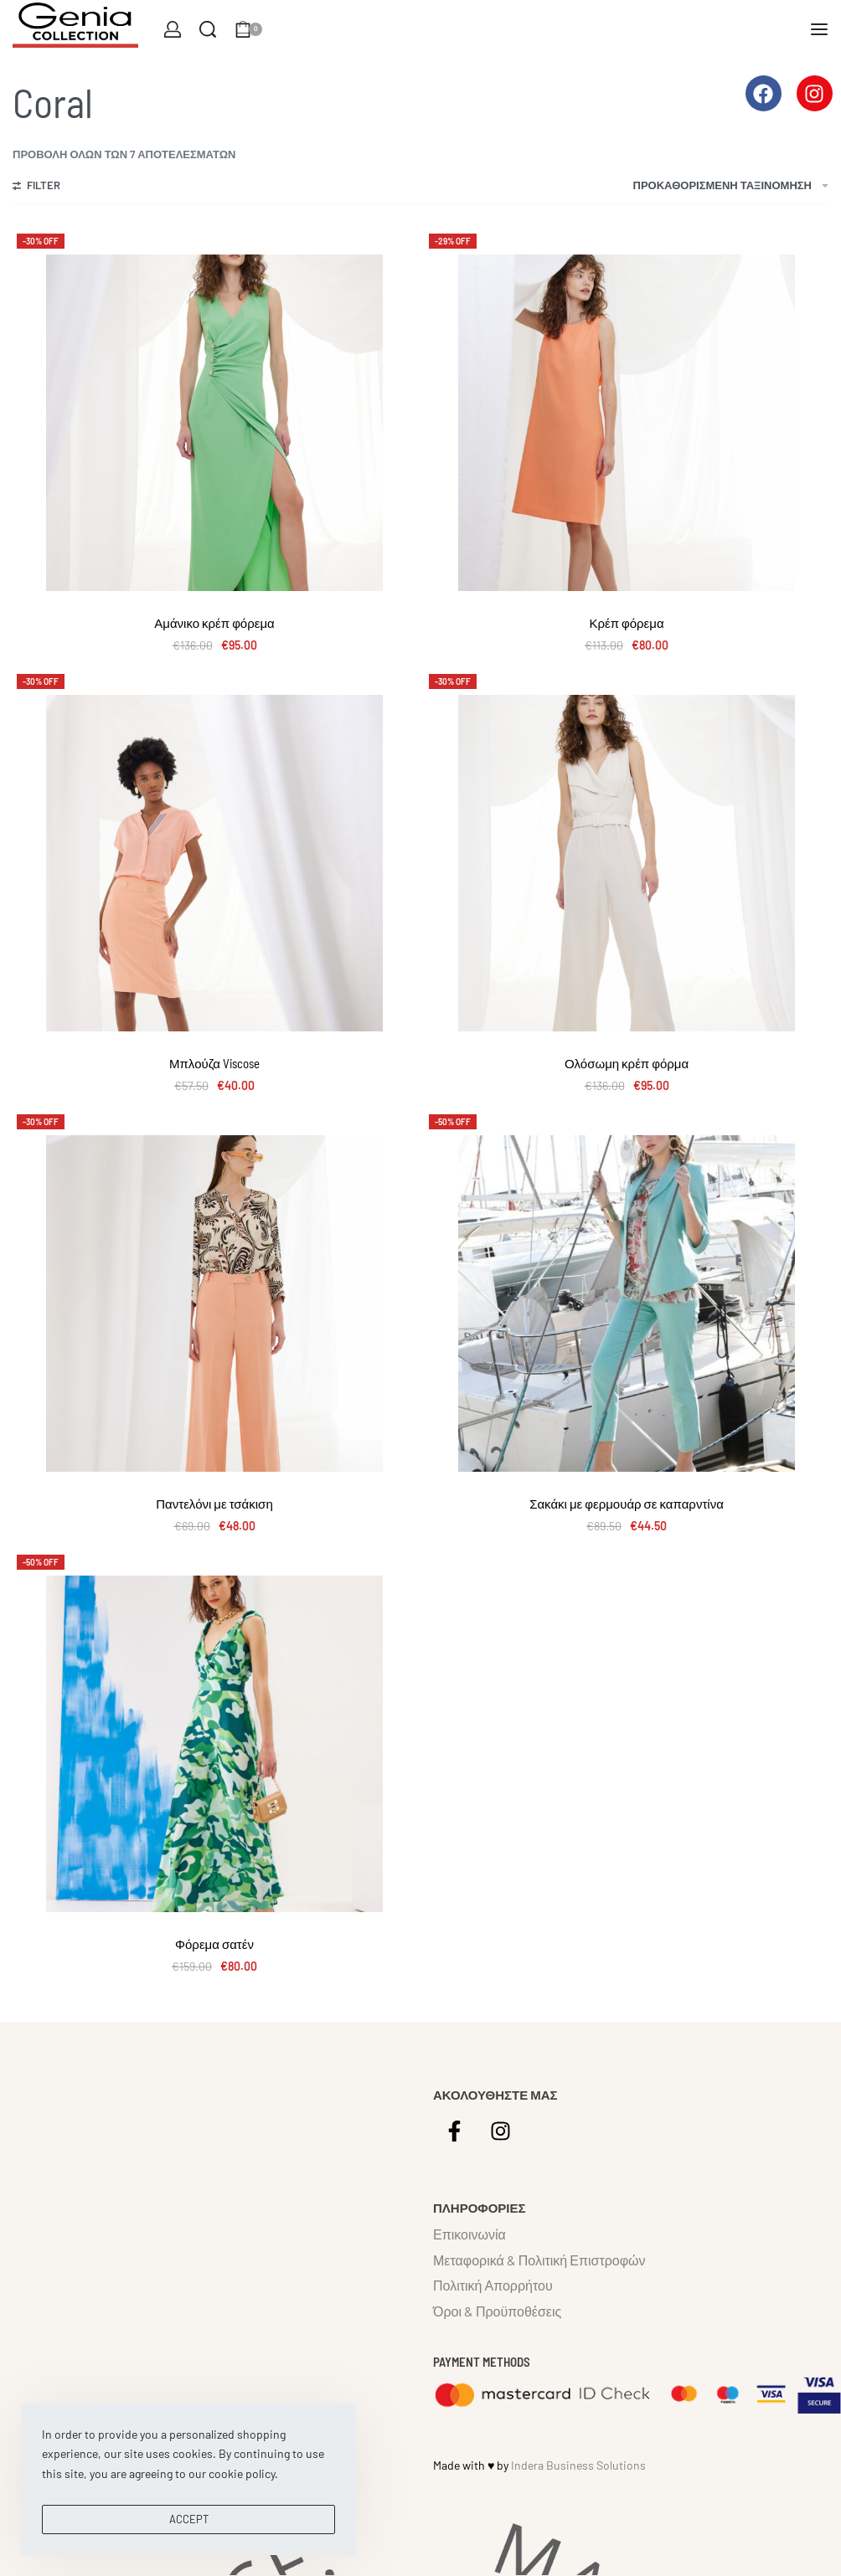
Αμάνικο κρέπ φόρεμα (214, 622)
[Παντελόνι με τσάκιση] (214, 1303)
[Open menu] (819, 29)
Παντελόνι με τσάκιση (214, 1503)
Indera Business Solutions (578, 2465)
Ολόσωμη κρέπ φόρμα (627, 1063)
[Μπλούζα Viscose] (214, 863)
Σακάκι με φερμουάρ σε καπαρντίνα (626, 1503)
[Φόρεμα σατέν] (214, 1744)
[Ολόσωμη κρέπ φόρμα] (626, 863)
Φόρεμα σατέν (214, 1943)
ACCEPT (189, 2519)
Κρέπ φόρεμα (626, 622)
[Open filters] (36, 187)
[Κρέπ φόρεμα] (626, 423)
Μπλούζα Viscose (214, 1063)
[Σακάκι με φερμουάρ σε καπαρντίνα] (626, 1303)
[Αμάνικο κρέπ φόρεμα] (214, 423)
